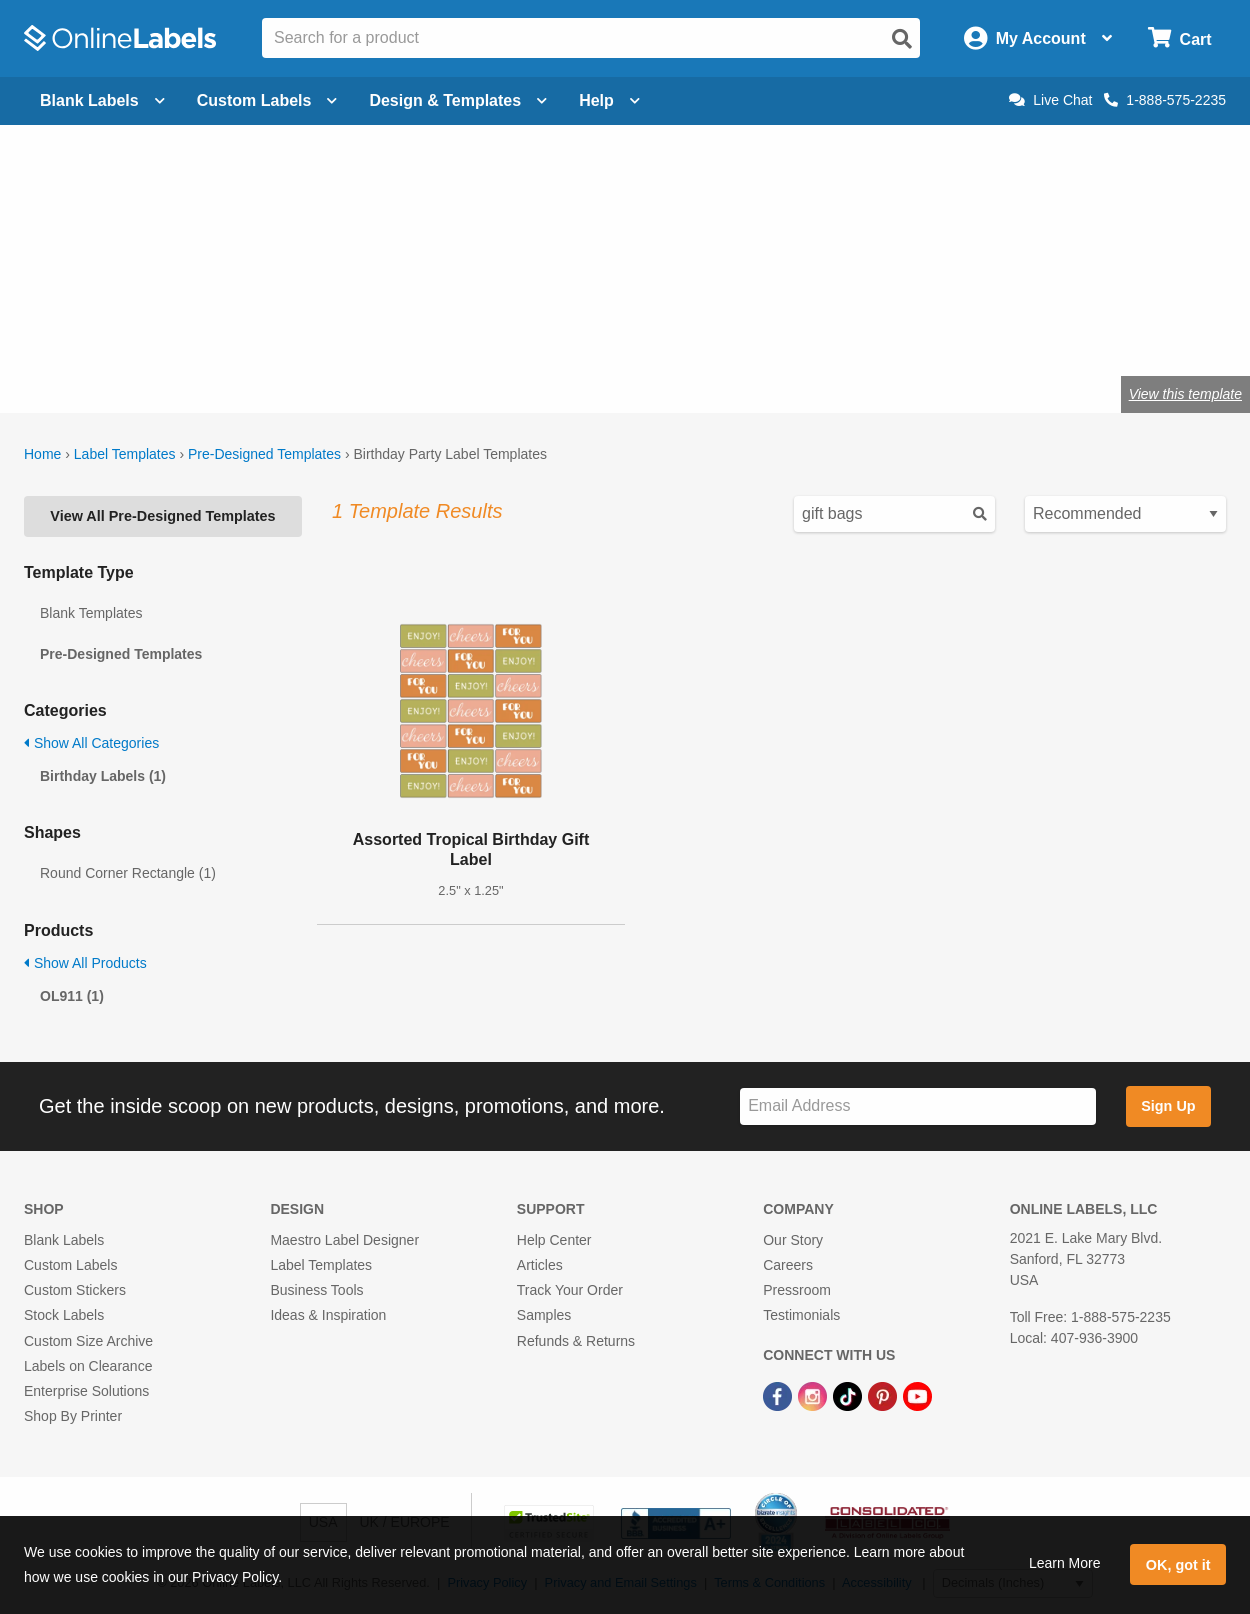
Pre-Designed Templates (264, 454)
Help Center (554, 1240)
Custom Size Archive (88, 1341)
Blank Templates (91, 613)
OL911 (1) (72, 996)
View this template (1185, 394)
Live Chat (1050, 100)
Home (42, 454)
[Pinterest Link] (884, 1395)
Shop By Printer (73, 1416)
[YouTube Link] (917, 1395)
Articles (540, 1265)
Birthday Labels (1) (103, 776)
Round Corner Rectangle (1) (128, 873)
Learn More (1065, 1563)
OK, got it (1178, 1565)
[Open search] (902, 39)
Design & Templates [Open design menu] (458, 100)
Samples (544, 1315)
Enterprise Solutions (86, 1391)
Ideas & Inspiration (328, 1315)
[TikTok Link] (849, 1395)
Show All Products (85, 963)
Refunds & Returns (576, 1341)
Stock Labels (64, 1315)
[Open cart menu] (1179, 38)
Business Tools (316, 1290)
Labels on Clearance (88, 1366)
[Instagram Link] (814, 1395)
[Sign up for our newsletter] (918, 1106)
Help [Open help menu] (609, 100)
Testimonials (801, 1315)
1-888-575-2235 (1165, 100)
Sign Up (1168, 1106)
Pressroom (797, 1290)
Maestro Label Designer (344, 1240)
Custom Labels (70, 1265)
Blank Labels (64, 1240)
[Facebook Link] (779, 1395)
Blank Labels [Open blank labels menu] (102, 100)
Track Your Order (570, 1290)
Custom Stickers (75, 1290)
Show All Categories (91, 743)
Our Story (793, 1240)
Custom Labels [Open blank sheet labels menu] (267, 100)
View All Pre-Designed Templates (162, 516)
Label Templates (125, 454)
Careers (788, 1265)
